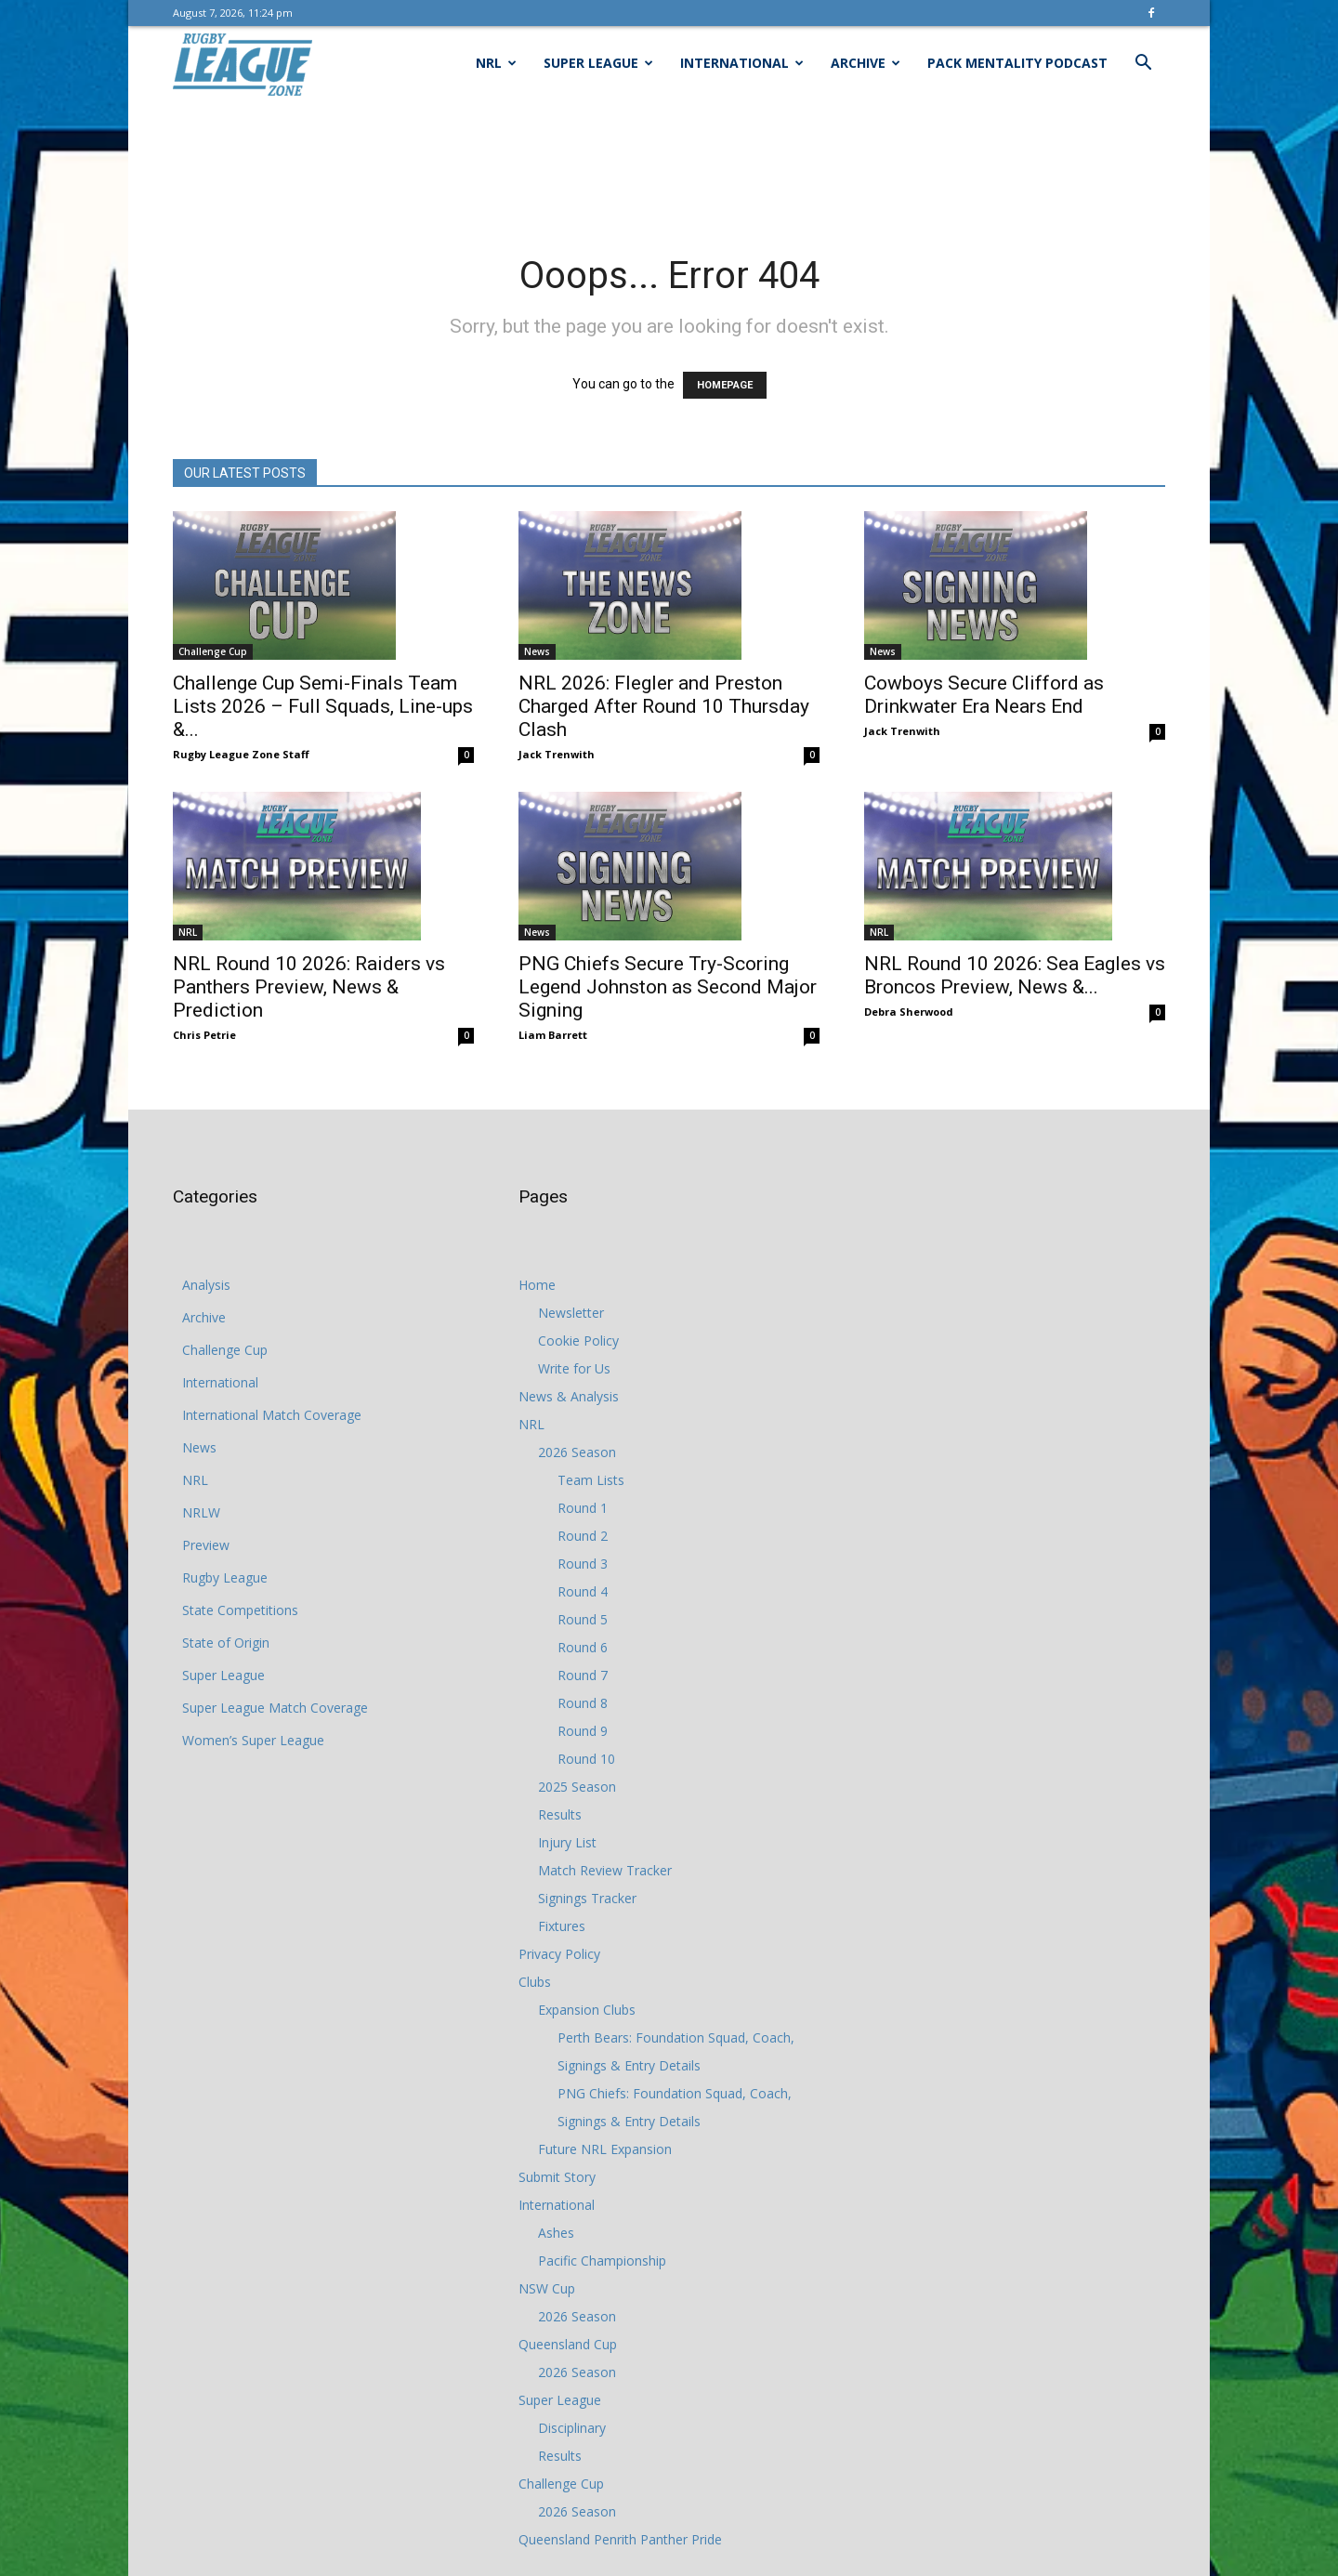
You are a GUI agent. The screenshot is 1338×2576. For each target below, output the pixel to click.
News (537, 651)
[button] (1143, 64)
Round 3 (583, 1563)
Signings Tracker (587, 1898)
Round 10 (586, 1759)
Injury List (567, 1842)
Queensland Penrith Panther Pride (620, 2539)
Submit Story (557, 2177)
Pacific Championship (602, 2260)
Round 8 (583, 1703)
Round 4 (583, 1591)
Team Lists (591, 1480)
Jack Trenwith (556, 754)
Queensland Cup (567, 2344)
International (742, 63)
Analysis (206, 1285)
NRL (496, 63)
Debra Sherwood (908, 1012)
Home (537, 1285)
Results (560, 1814)
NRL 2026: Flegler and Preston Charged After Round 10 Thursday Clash (663, 706)
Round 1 (583, 1508)
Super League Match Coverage (275, 1707)
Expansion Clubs (587, 2009)
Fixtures (561, 1926)
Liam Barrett (552, 1035)
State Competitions (240, 1610)
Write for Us (574, 1368)
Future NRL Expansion (605, 2149)
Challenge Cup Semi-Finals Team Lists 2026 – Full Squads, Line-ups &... (323, 706)
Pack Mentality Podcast (1017, 63)
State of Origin (225, 1642)
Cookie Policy (578, 1340)
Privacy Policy (559, 1954)
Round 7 (583, 1675)
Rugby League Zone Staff (241, 754)
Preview (206, 1545)
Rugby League (225, 1577)
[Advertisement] (669, 164)
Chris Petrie (204, 1035)
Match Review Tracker (605, 1870)
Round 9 (583, 1731)
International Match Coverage (271, 1415)
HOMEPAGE (725, 385)
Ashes (556, 2232)
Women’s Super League (253, 1740)
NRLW (201, 1512)
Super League (598, 63)
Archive (865, 63)
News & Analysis (568, 1396)
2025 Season (577, 1786)
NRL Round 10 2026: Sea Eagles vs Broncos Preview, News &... (1014, 975)
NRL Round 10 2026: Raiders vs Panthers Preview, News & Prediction (309, 987)
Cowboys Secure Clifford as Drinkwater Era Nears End (984, 694)
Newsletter (571, 1312)
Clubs (534, 1982)
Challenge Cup (212, 651)
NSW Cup (546, 2288)
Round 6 (583, 1647)
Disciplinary (572, 2428)
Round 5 (583, 1619)
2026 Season (577, 1452)
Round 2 (583, 1535)
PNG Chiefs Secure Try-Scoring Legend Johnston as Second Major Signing (667, 987)
